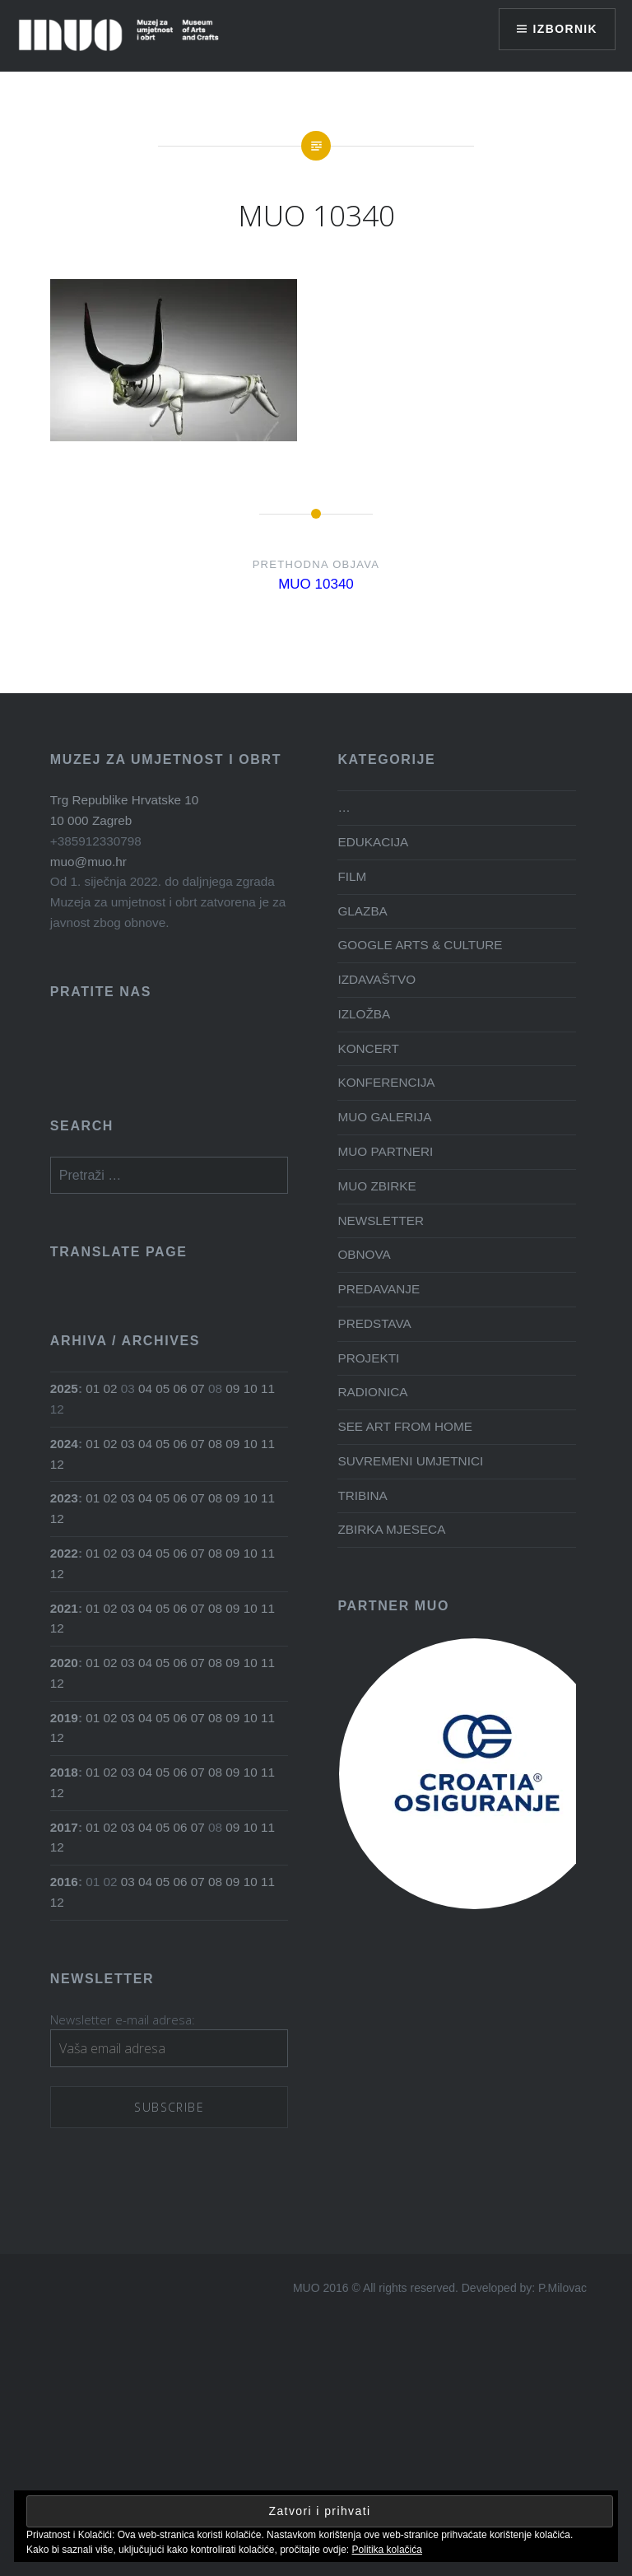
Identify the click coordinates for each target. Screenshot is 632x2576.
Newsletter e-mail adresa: (122, 2019)
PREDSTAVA (374, 1323)
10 (251, 1388)
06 (181, 1388)
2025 (64, 1388)
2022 (64, 1553)
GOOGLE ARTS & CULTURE (419, 945)
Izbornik (564, 28)
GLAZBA (362, 911)
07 (198, 1388)
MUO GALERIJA (384, 1117)
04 (145, 1388)
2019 (64, 1718)
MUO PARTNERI (385, 1151)
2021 (64, 1608)
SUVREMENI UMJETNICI (410, 1461)
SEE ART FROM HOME (404, 1426)
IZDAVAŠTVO (376, 979)
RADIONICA (372, 1392)
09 (232, 1388)
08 (215, 1444)
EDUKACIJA (372, 842)
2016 (64, 1882)
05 (163, 1388)
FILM (351, 876)
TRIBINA (362, 1495)
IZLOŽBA (363, 1014)
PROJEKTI (368, 1358)
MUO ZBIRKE (376, 1186)
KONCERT (368, 1048)
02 (111, 1388)
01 (93, 1388)
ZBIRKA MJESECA (391, 1529)
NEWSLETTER (380, 1220)
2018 (64, 1772)
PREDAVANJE (378, 1289)
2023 (64, 1498)
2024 (64, 1444)
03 (128, 1444)
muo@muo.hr (88, 862)
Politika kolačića (387, 2549)
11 (268, 1388)
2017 (64, 1827)
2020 (64, 1663)
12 (57, 1464)
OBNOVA (363, 1254)
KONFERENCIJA (385, 1082)
